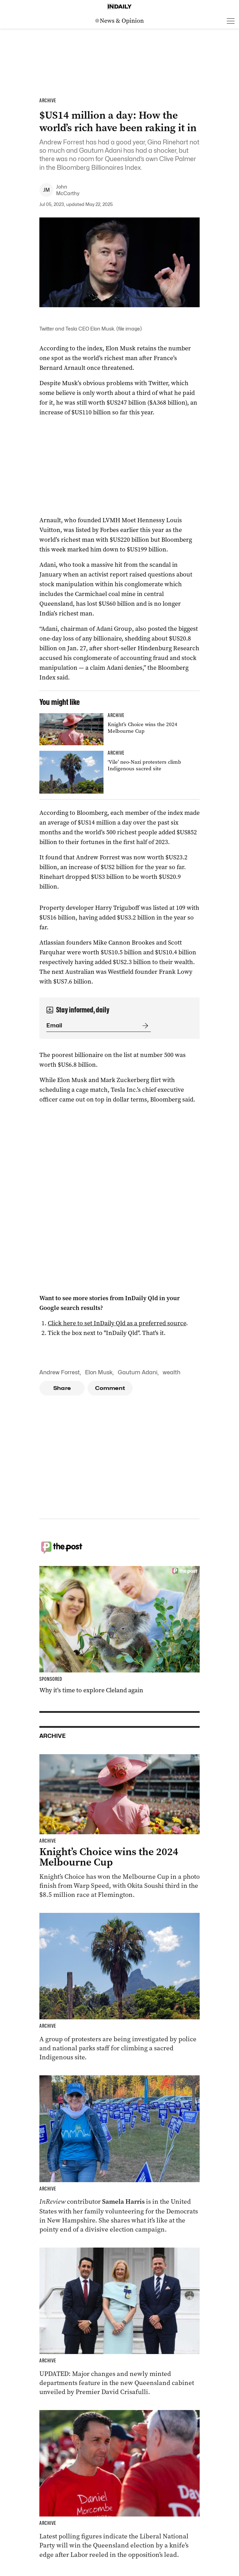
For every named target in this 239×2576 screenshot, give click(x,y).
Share (62, 1388)
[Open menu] (230, 21)
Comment (110, 1388)
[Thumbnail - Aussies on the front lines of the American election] (119, 2154)
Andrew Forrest (59, 1372)
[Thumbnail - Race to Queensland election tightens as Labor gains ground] (119, 2484)
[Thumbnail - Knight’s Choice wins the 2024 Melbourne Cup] (119, 729)
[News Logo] (119, 20)
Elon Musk (99, 1372)
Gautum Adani (137, 1372)
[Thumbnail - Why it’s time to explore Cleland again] (119, 1630)
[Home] (119, 6)
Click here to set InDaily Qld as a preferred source (117, 1323)
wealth (171, 1372)
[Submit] (144, 1025)
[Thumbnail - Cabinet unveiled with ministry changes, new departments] (119, 2322)
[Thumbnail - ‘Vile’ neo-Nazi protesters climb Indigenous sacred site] (119, 772)
